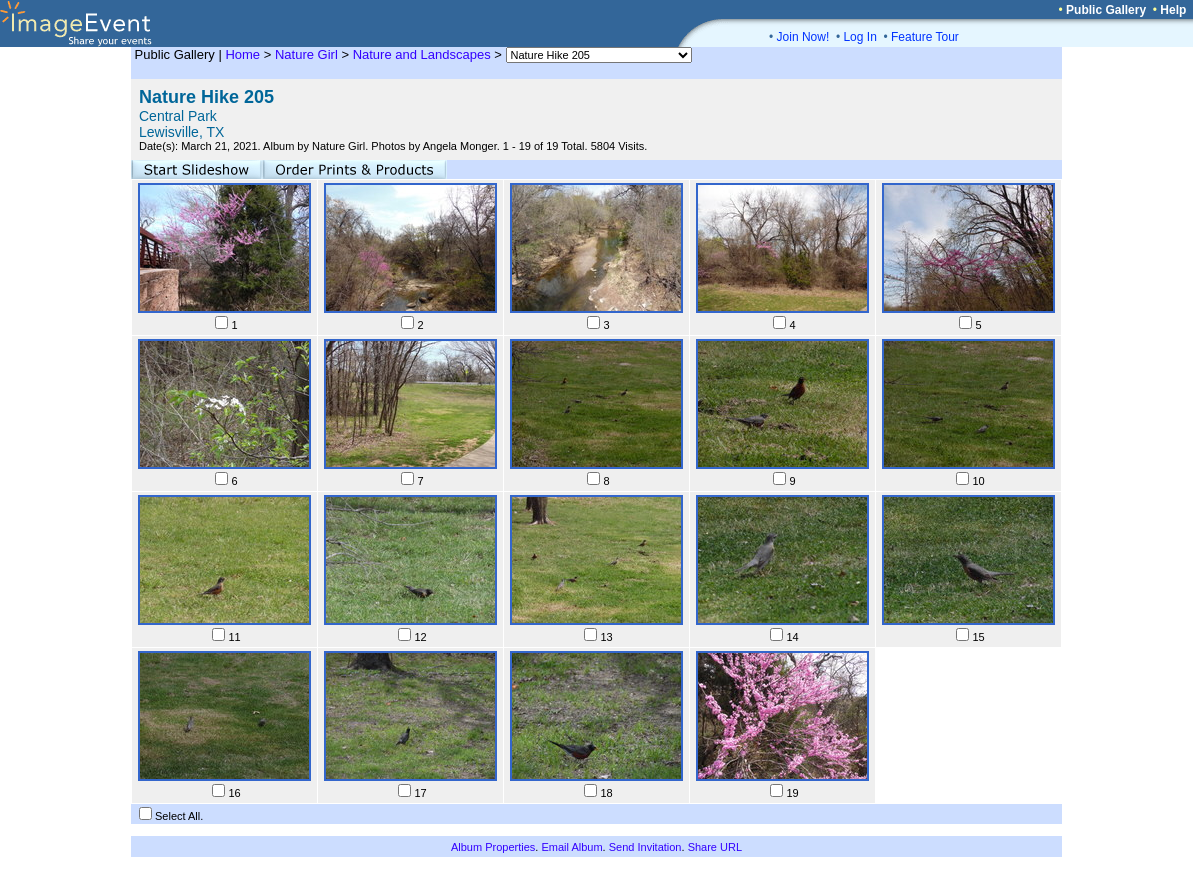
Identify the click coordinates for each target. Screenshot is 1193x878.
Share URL (715, 847)
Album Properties (493, 847)
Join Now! (803, 37)
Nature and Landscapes (422, 54)
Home (242, 54)
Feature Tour (925, 37)
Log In (859, 37)
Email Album (571, 847)
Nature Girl (306, 54)
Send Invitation (645, 847)
